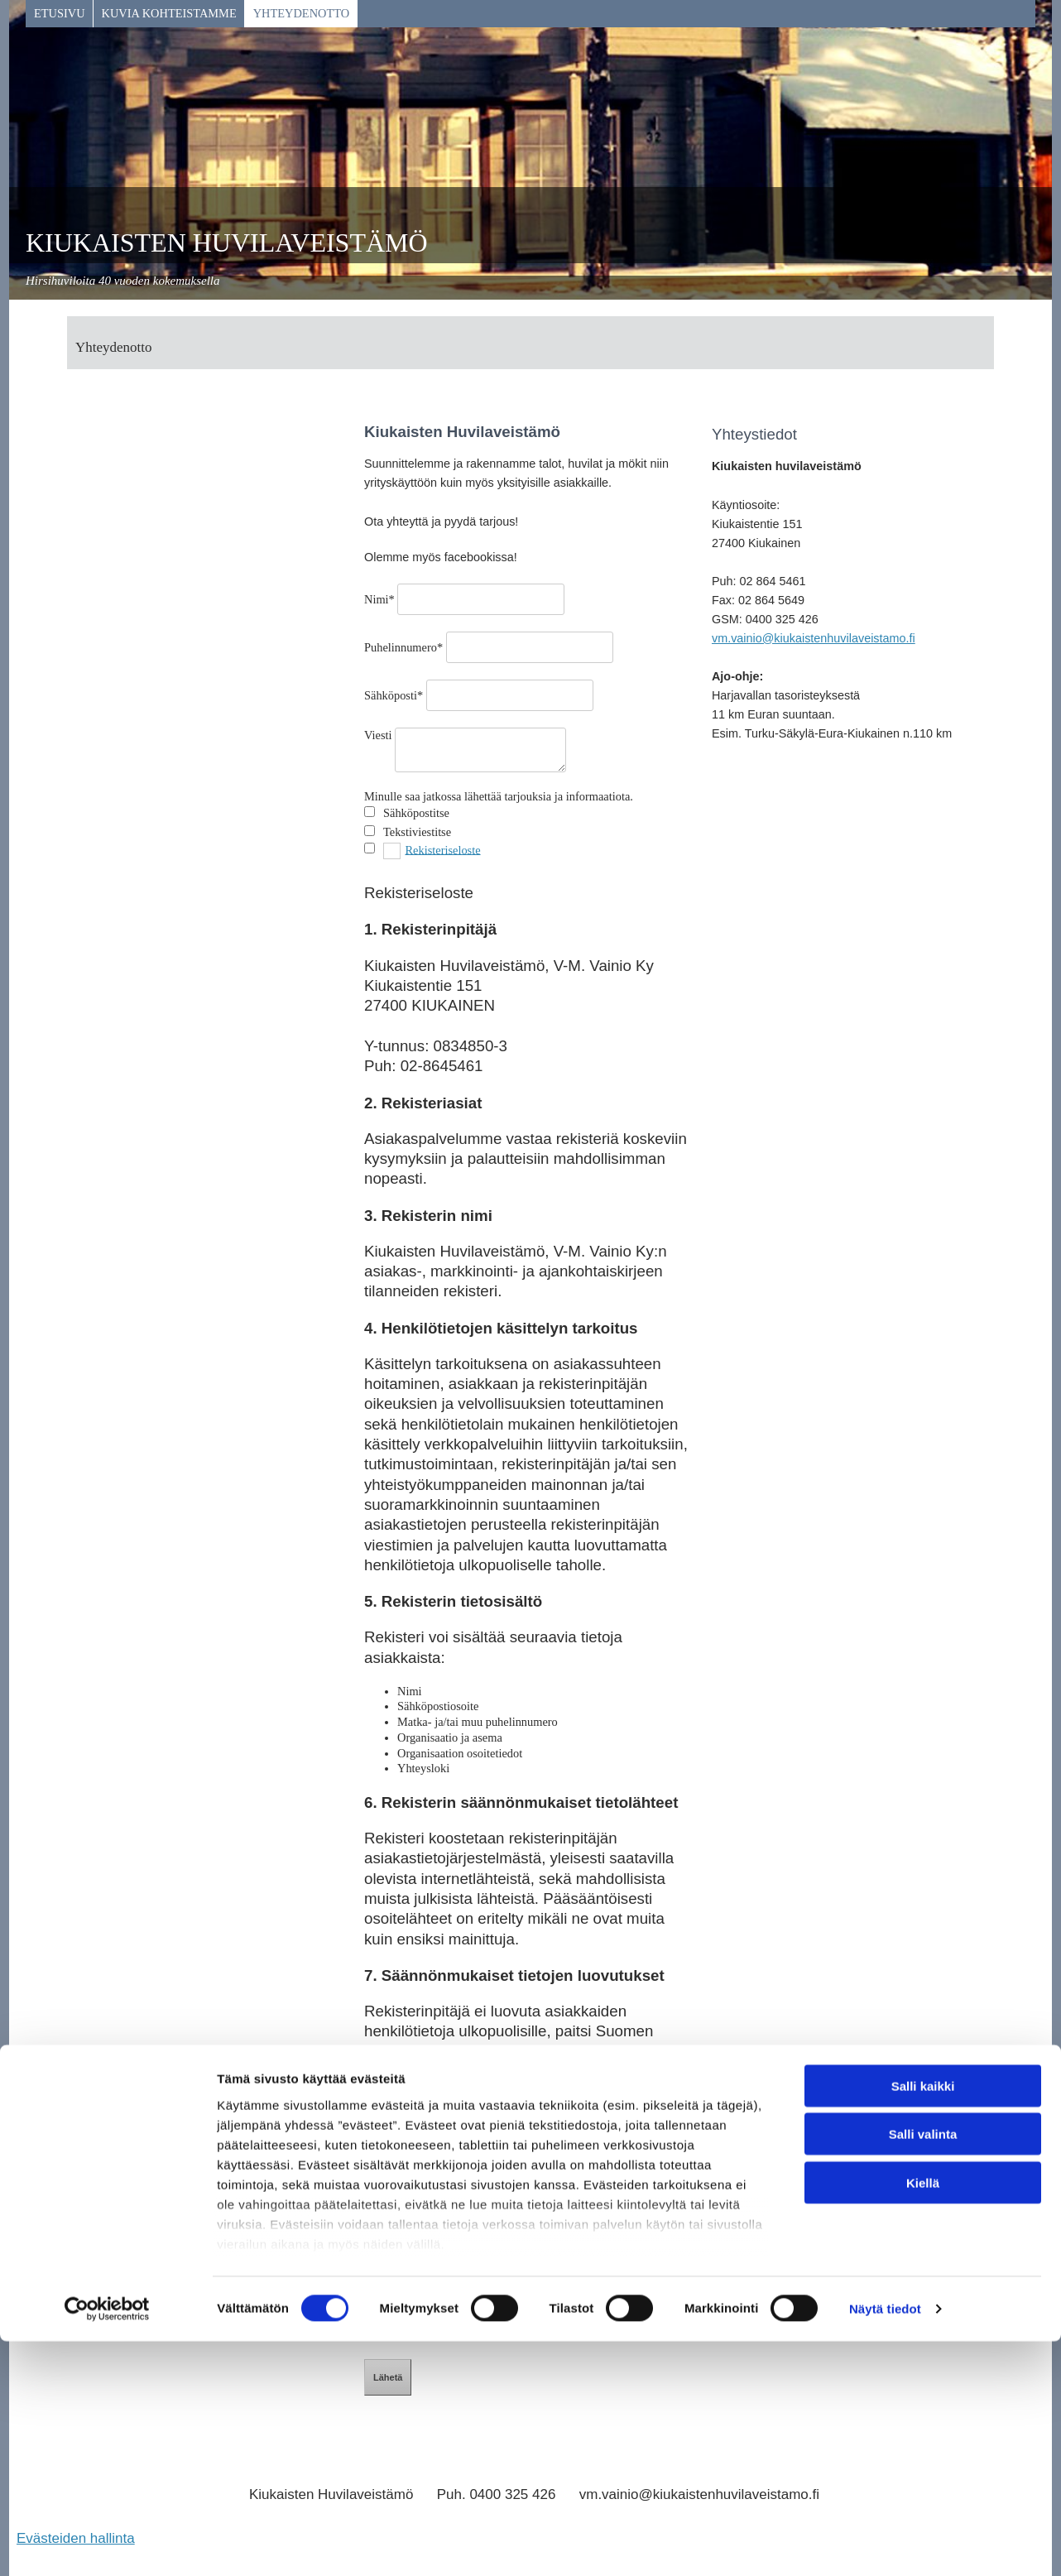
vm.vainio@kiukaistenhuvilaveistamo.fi (813, 638)
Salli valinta (923, 2369)
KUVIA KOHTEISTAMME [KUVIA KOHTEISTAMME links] (169, 13)
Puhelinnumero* (403, 647)
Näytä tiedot (885, 2543)
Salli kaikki (923, 2321)
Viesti (378, 735)
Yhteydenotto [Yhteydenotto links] (301, 13)
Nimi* (379, 599)
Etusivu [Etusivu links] (59, 13)
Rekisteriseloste (442, 849)
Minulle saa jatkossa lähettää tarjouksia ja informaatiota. (498, 796)
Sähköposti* (393, 695)
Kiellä (922, 2417)
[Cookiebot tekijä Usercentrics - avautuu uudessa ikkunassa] (107, 2543)
